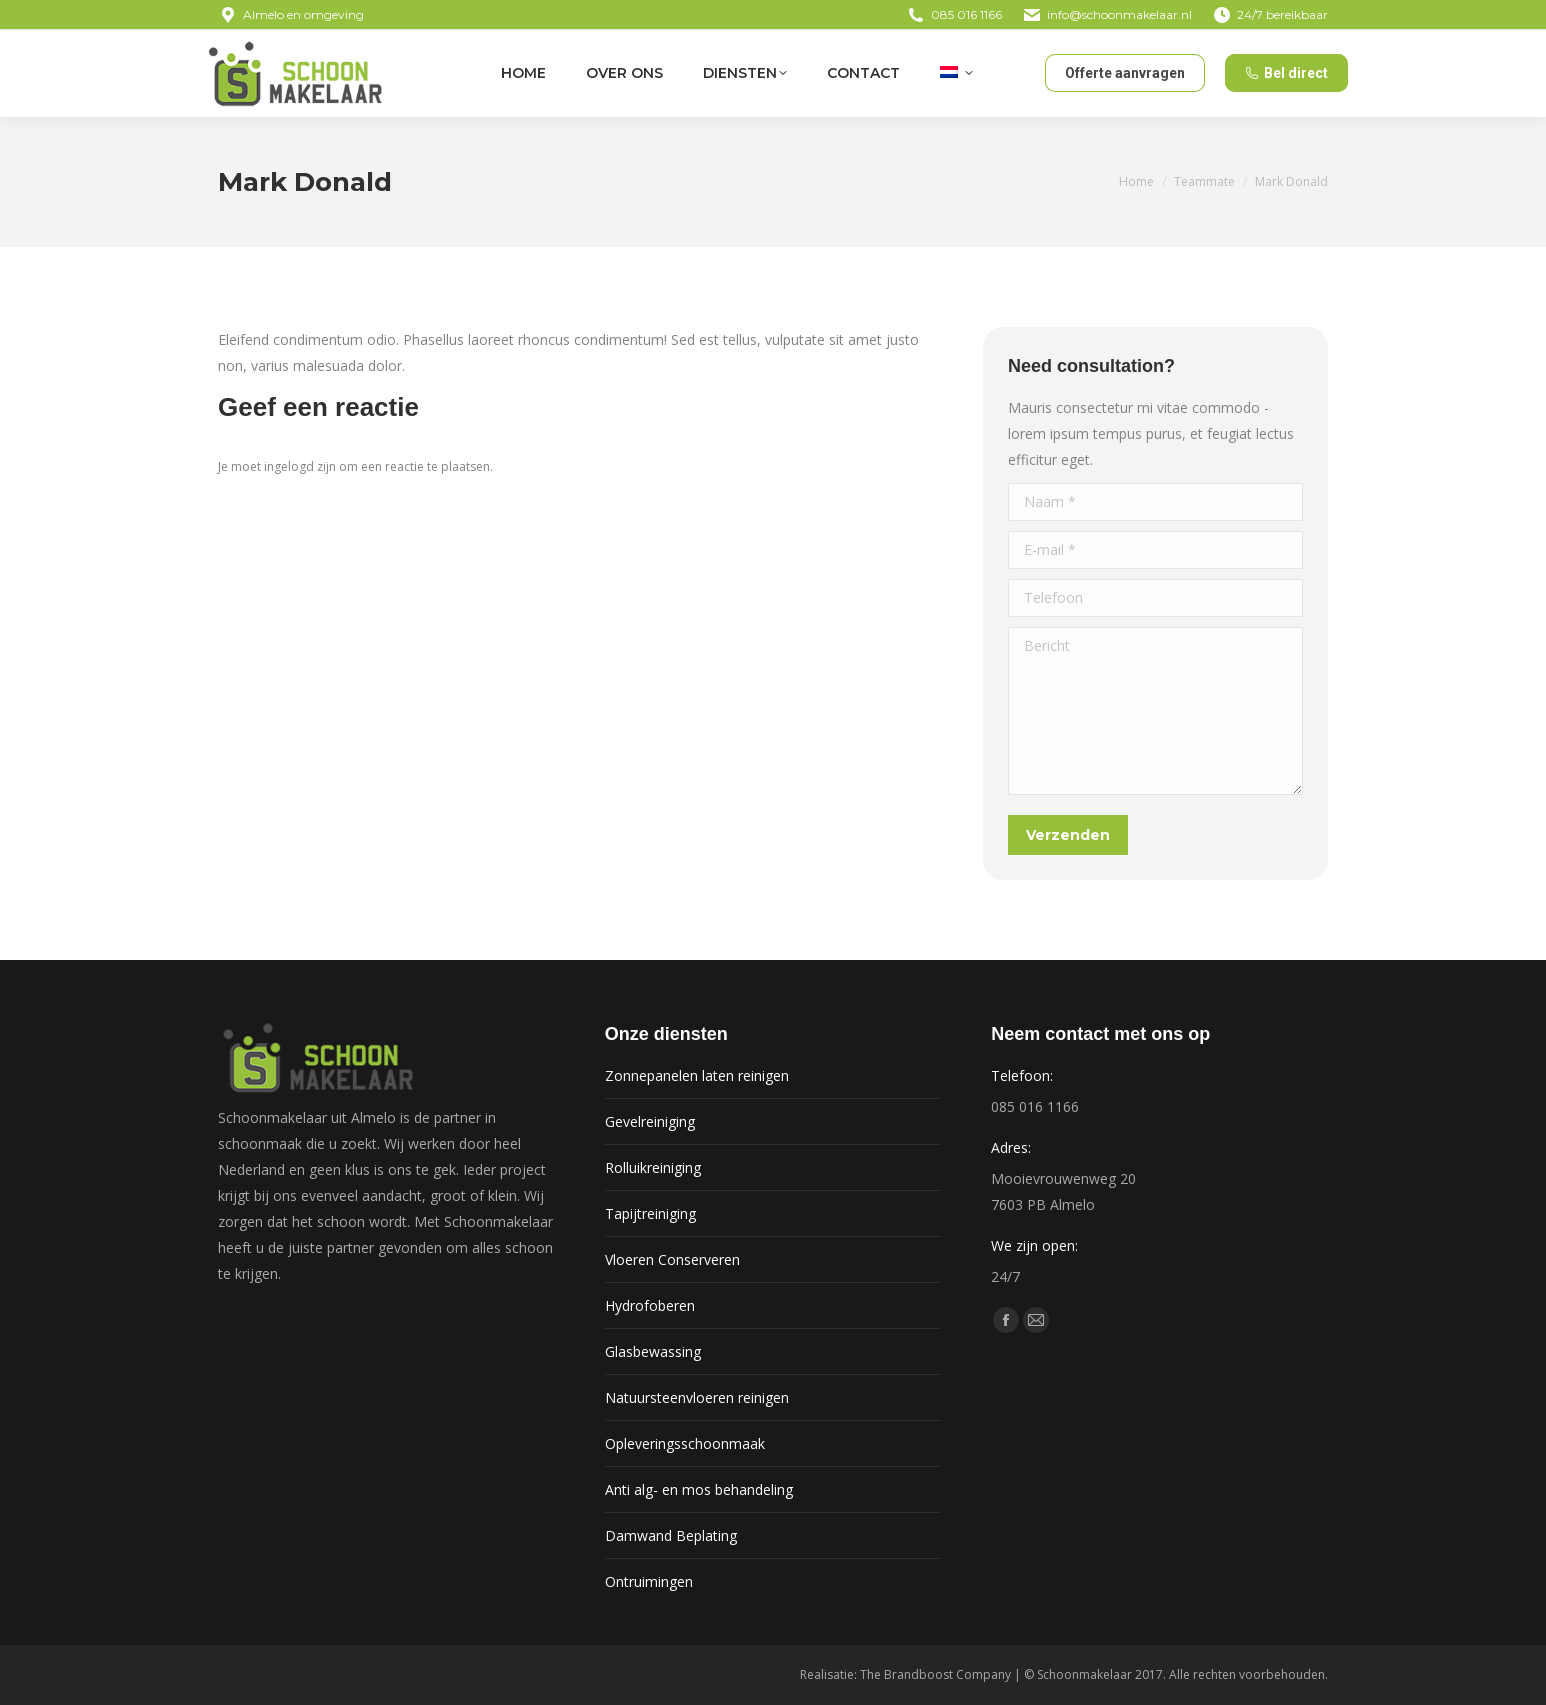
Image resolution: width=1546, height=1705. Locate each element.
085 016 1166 (966, 14)
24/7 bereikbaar (1270, 15)
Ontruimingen (649, 1581)
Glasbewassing (653, 1351)
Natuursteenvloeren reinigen (697, 1397)
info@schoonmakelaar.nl (1119, 14)
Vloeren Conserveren (672, 1259)
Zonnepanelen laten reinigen (697, 1075)
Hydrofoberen (650, 1305)
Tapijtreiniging (650, 1213)
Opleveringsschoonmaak (685, 1443)
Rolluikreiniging (653, 1167)
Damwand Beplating (671, 1535)
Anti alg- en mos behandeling (699, 1489)
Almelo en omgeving (291, 15)
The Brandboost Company (935, 1674)
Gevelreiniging (650, 1121)
